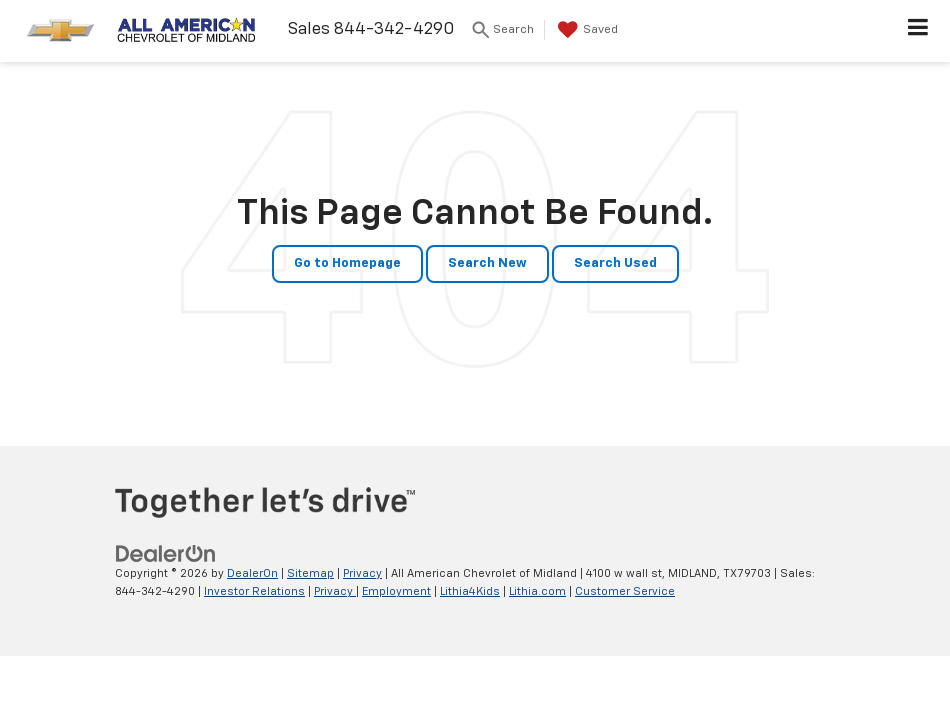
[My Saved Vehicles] (585, 30)
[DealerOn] (166, 553)
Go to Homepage (347, 263)
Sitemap (310, 573)
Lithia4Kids (470, 591)
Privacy (362, 573)
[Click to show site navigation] (918, 31)
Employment (396, 591)
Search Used (615, 263)
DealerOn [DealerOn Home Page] (252, 573)
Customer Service (625, 591)
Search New (487, 263)
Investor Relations (254, 591)
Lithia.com (537, 591)
